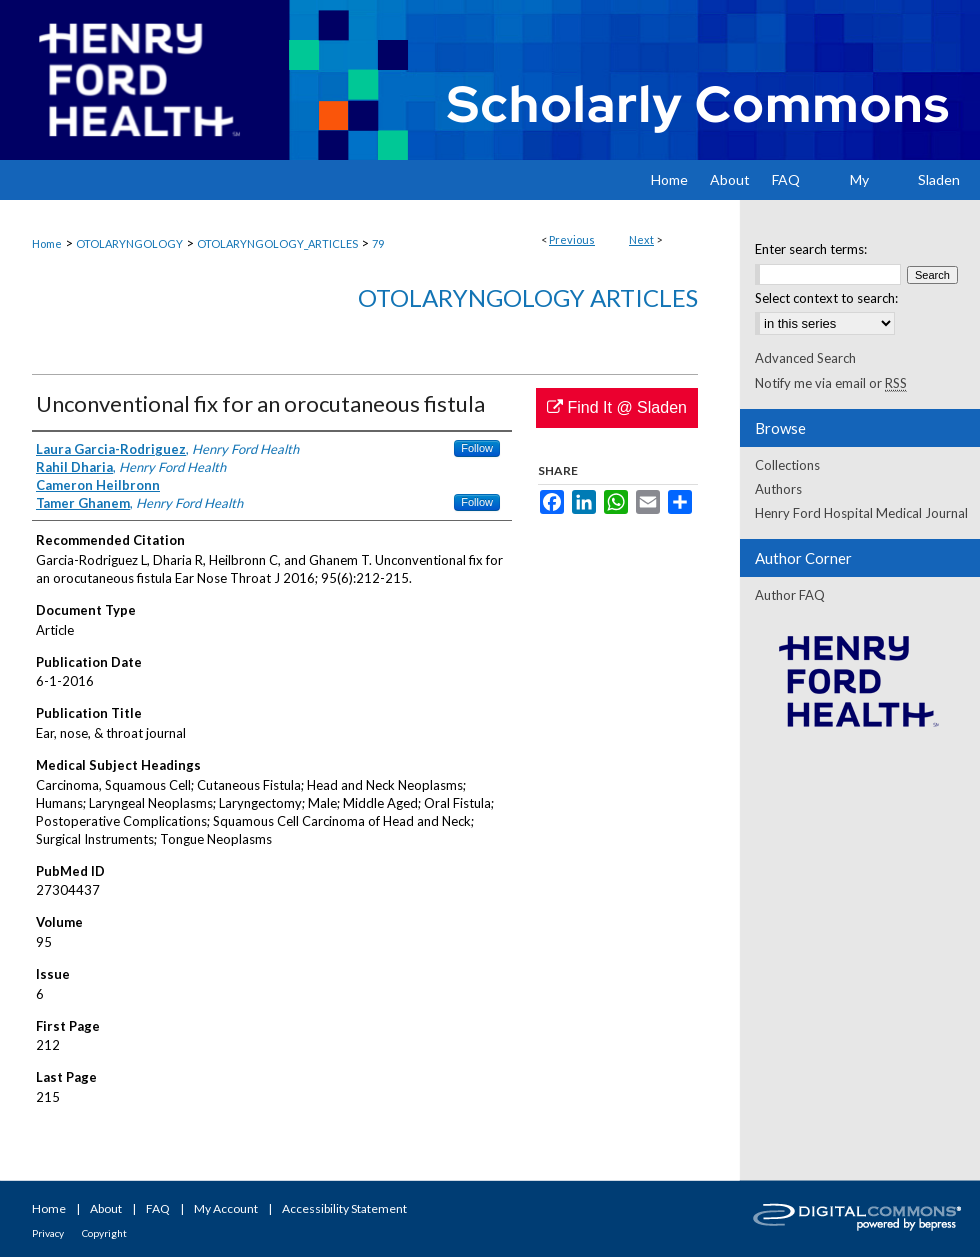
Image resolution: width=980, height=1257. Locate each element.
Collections (787, 465)
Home (47, 243)
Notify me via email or (831, 383)
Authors (778, 489)
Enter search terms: (811, 249)
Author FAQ (790, 595)
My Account (226, 1208)
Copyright (104, 1233)
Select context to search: (826, 298)
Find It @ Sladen (617, 407)
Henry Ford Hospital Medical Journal (861, 513)
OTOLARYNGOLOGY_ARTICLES (277, 243)
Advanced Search (805, 358)
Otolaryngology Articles (528, 297)
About (106, 1208)
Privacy (48, 1233)
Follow (477, 448)
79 (378, 243)
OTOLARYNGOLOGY (129, 243)
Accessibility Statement (344, 1208)
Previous (572, 239)
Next (641, 239)
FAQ (158, 1208)
